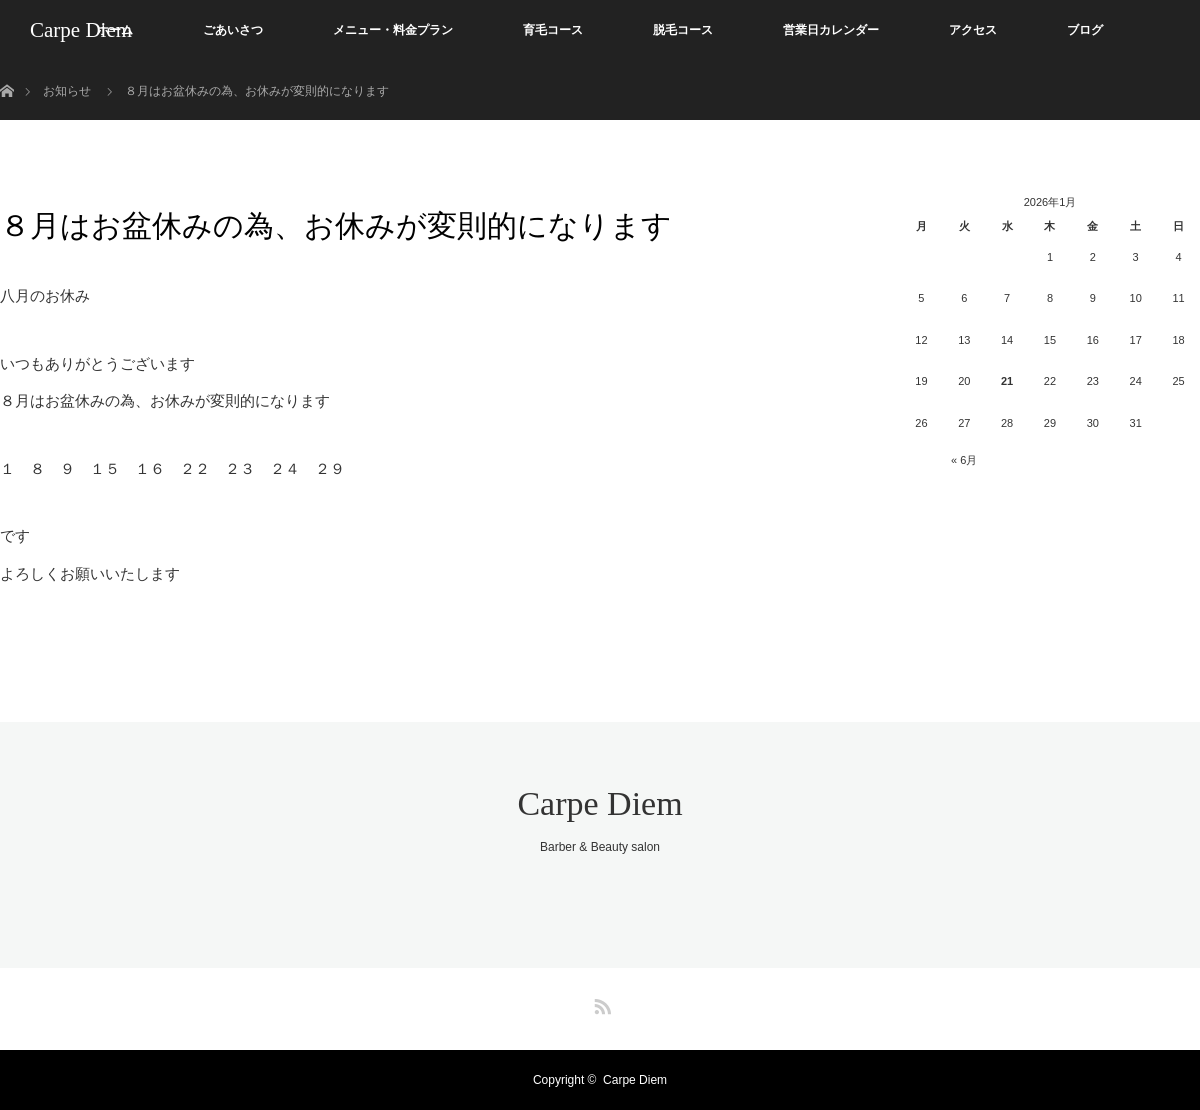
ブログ (1085, 30)
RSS (600, 1003)
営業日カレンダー (831, 30)
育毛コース (553, 30)
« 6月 (964, 460)
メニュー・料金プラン (393, 30)
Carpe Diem (81, 30)
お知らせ (67, 91)
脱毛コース (683, 30)
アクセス (973, 30)
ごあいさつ (233, 30)
